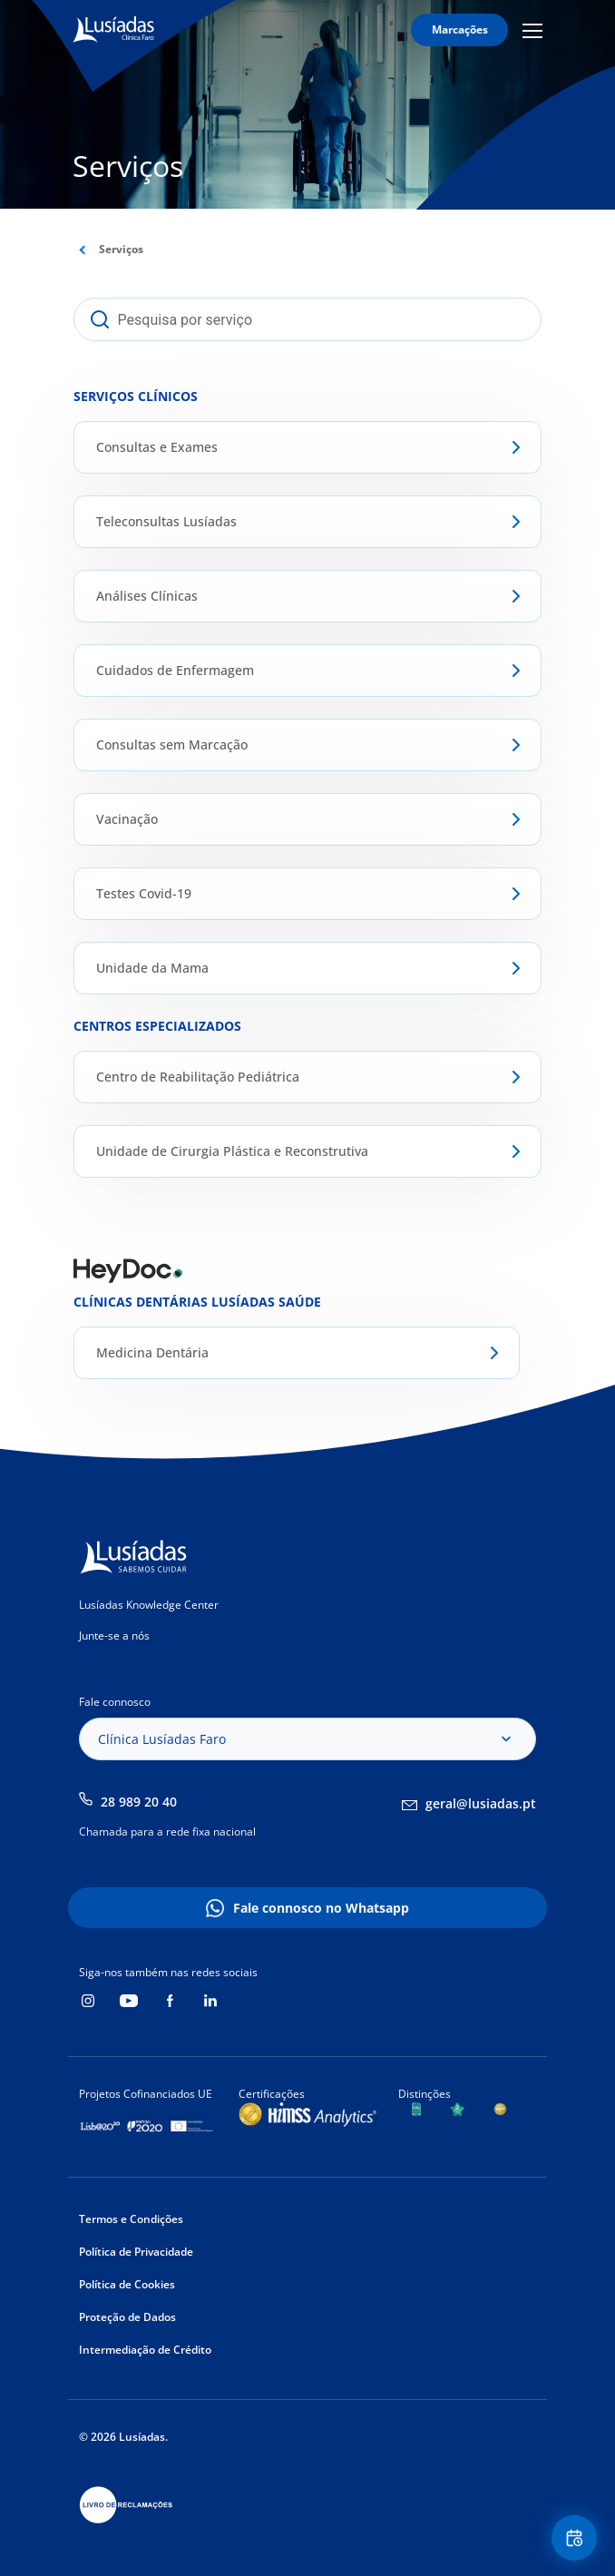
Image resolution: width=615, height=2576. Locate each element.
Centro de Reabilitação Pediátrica (197, 1076)
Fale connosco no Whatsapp (321, 1907)
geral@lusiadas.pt (480, 1803)
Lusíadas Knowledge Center (149, 1604)
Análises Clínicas (147, 595)
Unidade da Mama (152, 967)
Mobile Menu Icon (532, 30)
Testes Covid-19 (143, 893)
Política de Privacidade (136, 2251)
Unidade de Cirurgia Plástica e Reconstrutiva (232, 1151)
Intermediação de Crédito (145, 2349)
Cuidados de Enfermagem (175, 670)
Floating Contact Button (577, 2538)
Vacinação (127, 819)
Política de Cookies (127, 2284)
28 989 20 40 (139, 1801)
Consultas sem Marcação (172, 744)
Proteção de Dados (127, 2317)
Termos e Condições (131, 2219)
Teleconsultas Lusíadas (166, 521)
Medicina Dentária (152, 1352)
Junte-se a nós (114, 1635)
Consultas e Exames (157, 446)
